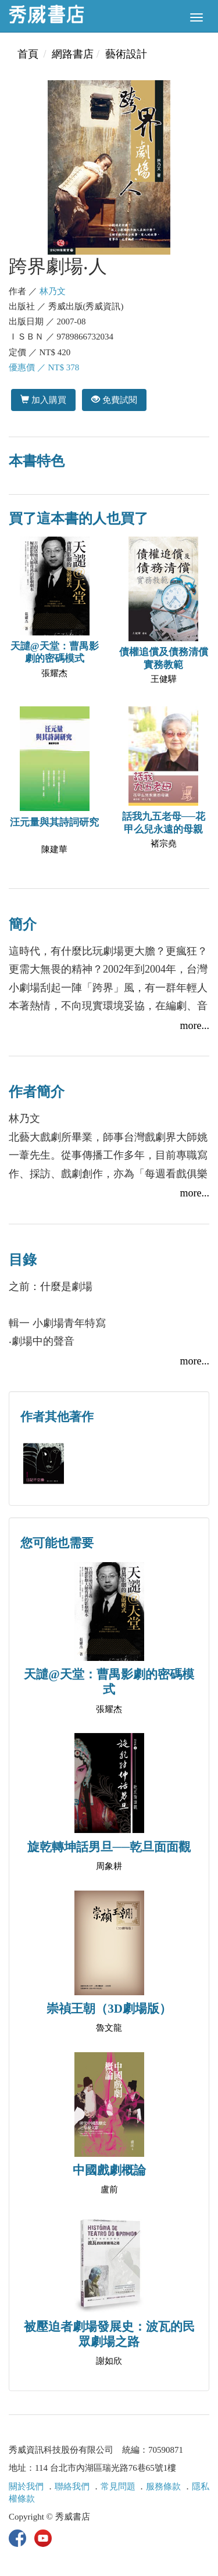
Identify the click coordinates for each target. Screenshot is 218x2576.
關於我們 (26, 2486)
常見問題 (118, 2486)
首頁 (27, 54)
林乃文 (53, 291)
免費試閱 (114, 400)
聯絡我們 (72, 2486)
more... (194, 1025)
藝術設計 (126, 54)
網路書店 (73, 54)
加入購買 (43, 400)
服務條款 (163, 2486)
